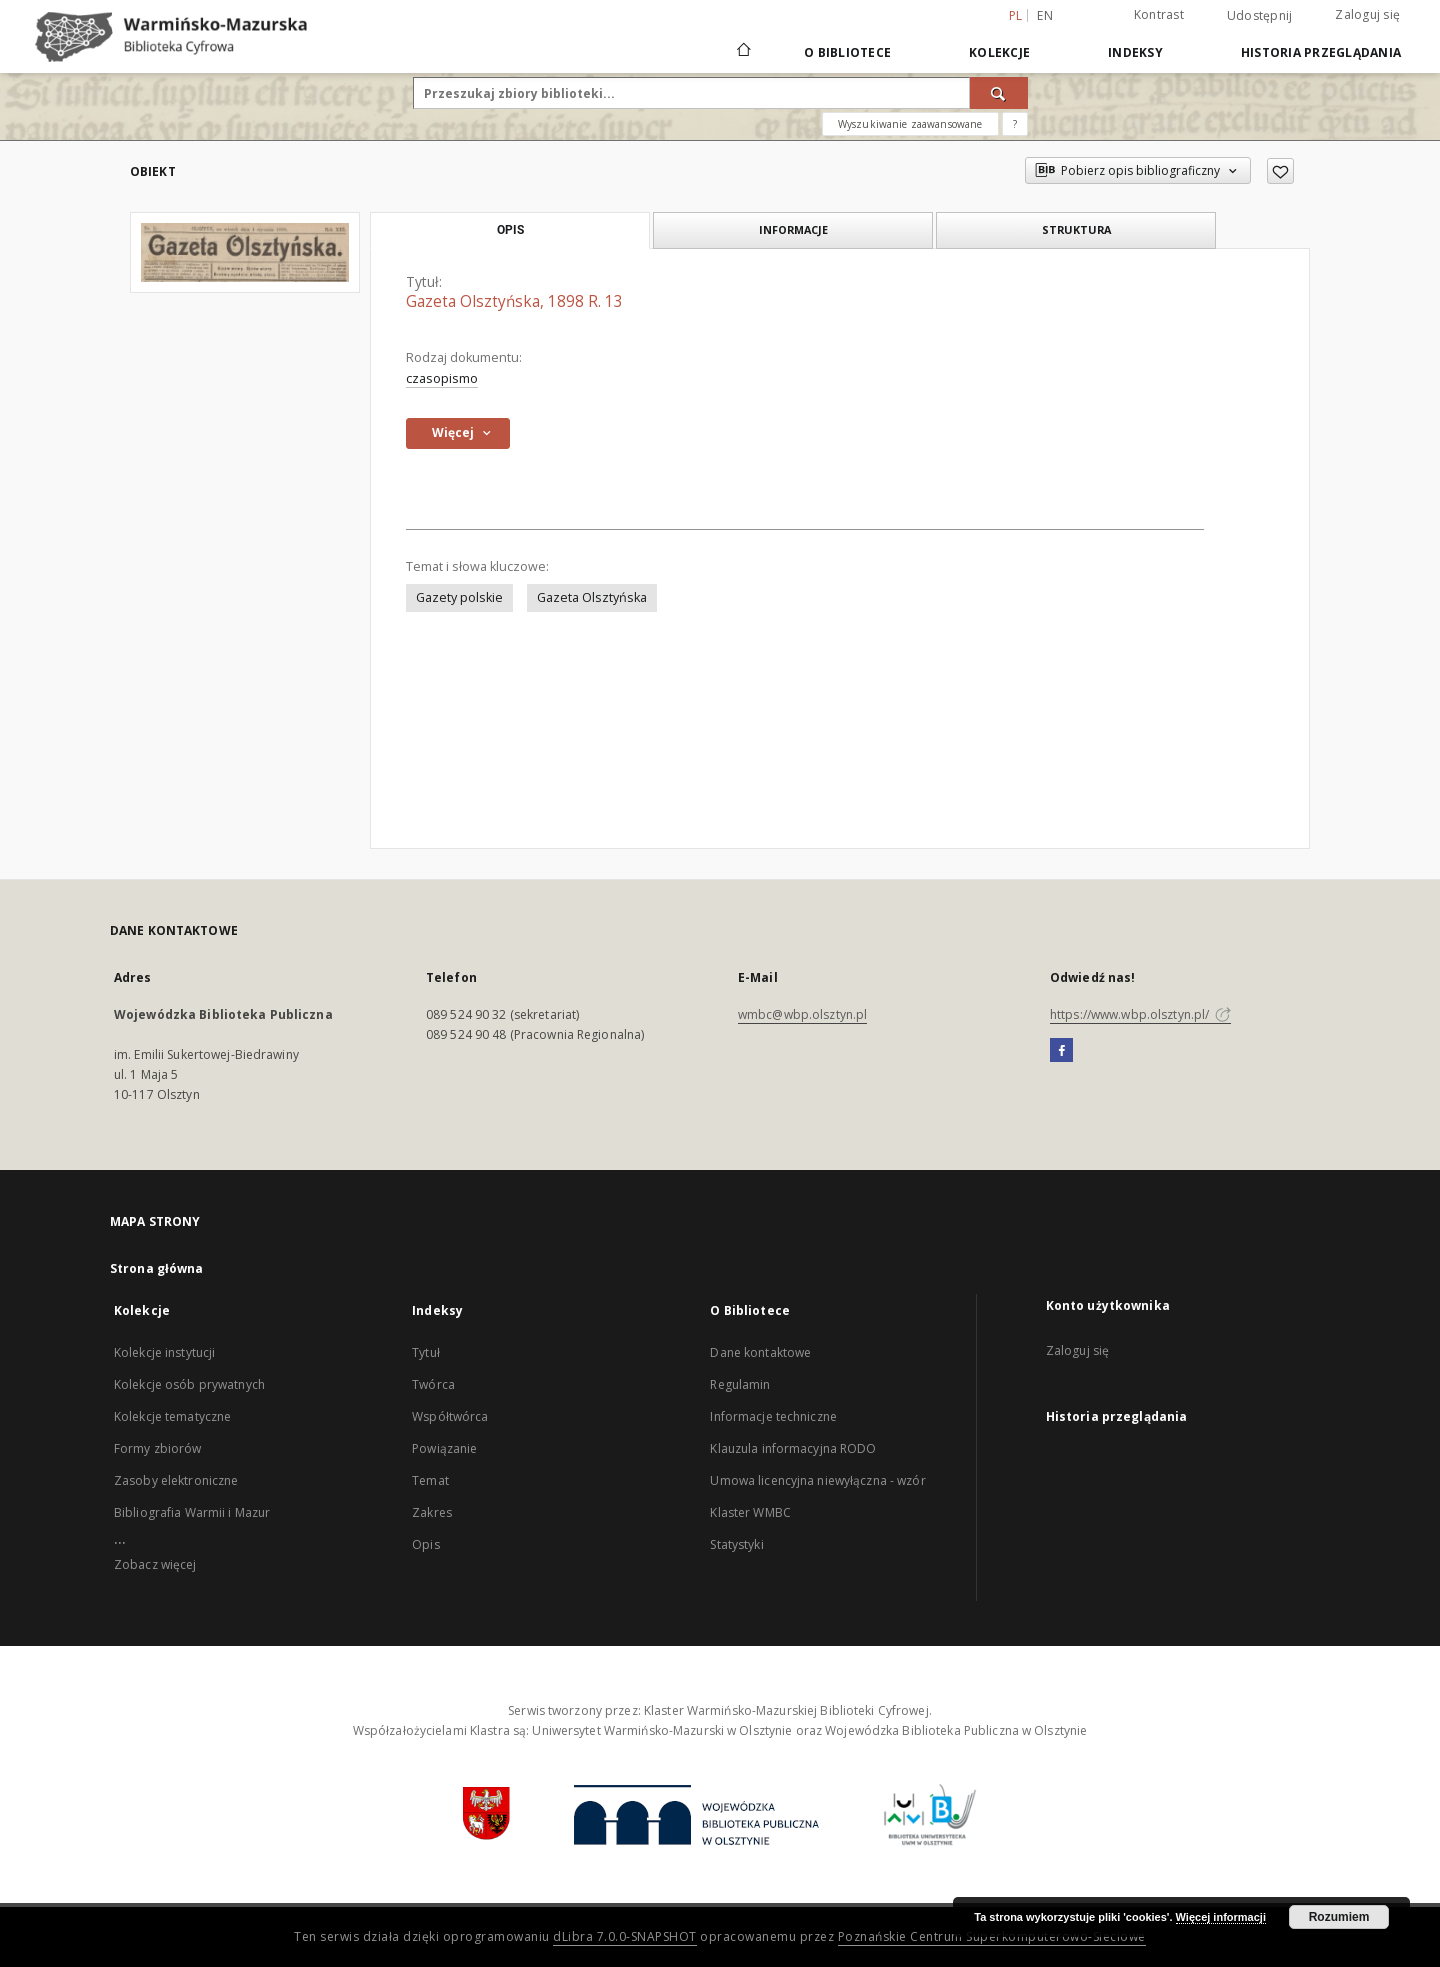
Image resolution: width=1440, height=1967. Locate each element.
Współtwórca (450, 1416)
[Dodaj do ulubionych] (1280, 171)
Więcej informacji (1221, 1917)
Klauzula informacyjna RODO (793, 1448)
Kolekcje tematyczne (172, 1416)
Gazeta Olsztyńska (592, 597)
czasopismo (442, 378)
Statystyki (736, 1544)
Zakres (432, 1512)
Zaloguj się (1367, 14)
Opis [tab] (510, 230)
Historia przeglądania (1321, 52)
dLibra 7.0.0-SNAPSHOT (625, 1936)
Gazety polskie (459, 597)
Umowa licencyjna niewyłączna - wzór (817, 1480)
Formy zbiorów (158, 1448)
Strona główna (157, 1268)
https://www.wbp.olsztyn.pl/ (1140, 1014)
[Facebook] (1061, 1051)
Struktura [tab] (1076, 229)
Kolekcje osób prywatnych (189, 1384)
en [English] (1045, 15)
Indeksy (1135, 52)
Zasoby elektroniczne (176, 1480)
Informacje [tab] (793, 229)
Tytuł (426, 1352)
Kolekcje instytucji (164, 1352)
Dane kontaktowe (760, 1352)
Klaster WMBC (750, 1512)
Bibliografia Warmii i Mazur (192, 1512)
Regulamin (740, 1384)
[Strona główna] (742, 52)
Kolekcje (999, 52)
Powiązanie (444, 1448)
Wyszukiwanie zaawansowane (910, 124)
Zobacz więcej (155, 1564)
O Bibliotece (847, 52)
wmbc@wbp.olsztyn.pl (802, 1014)
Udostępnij (1260, 16)
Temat (430, 1480)
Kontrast (1159, 14)
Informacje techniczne (773, 1416)
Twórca (433, 1384)
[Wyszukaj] (999, 93)
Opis (425, 1544)
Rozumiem (1339, 1917)
